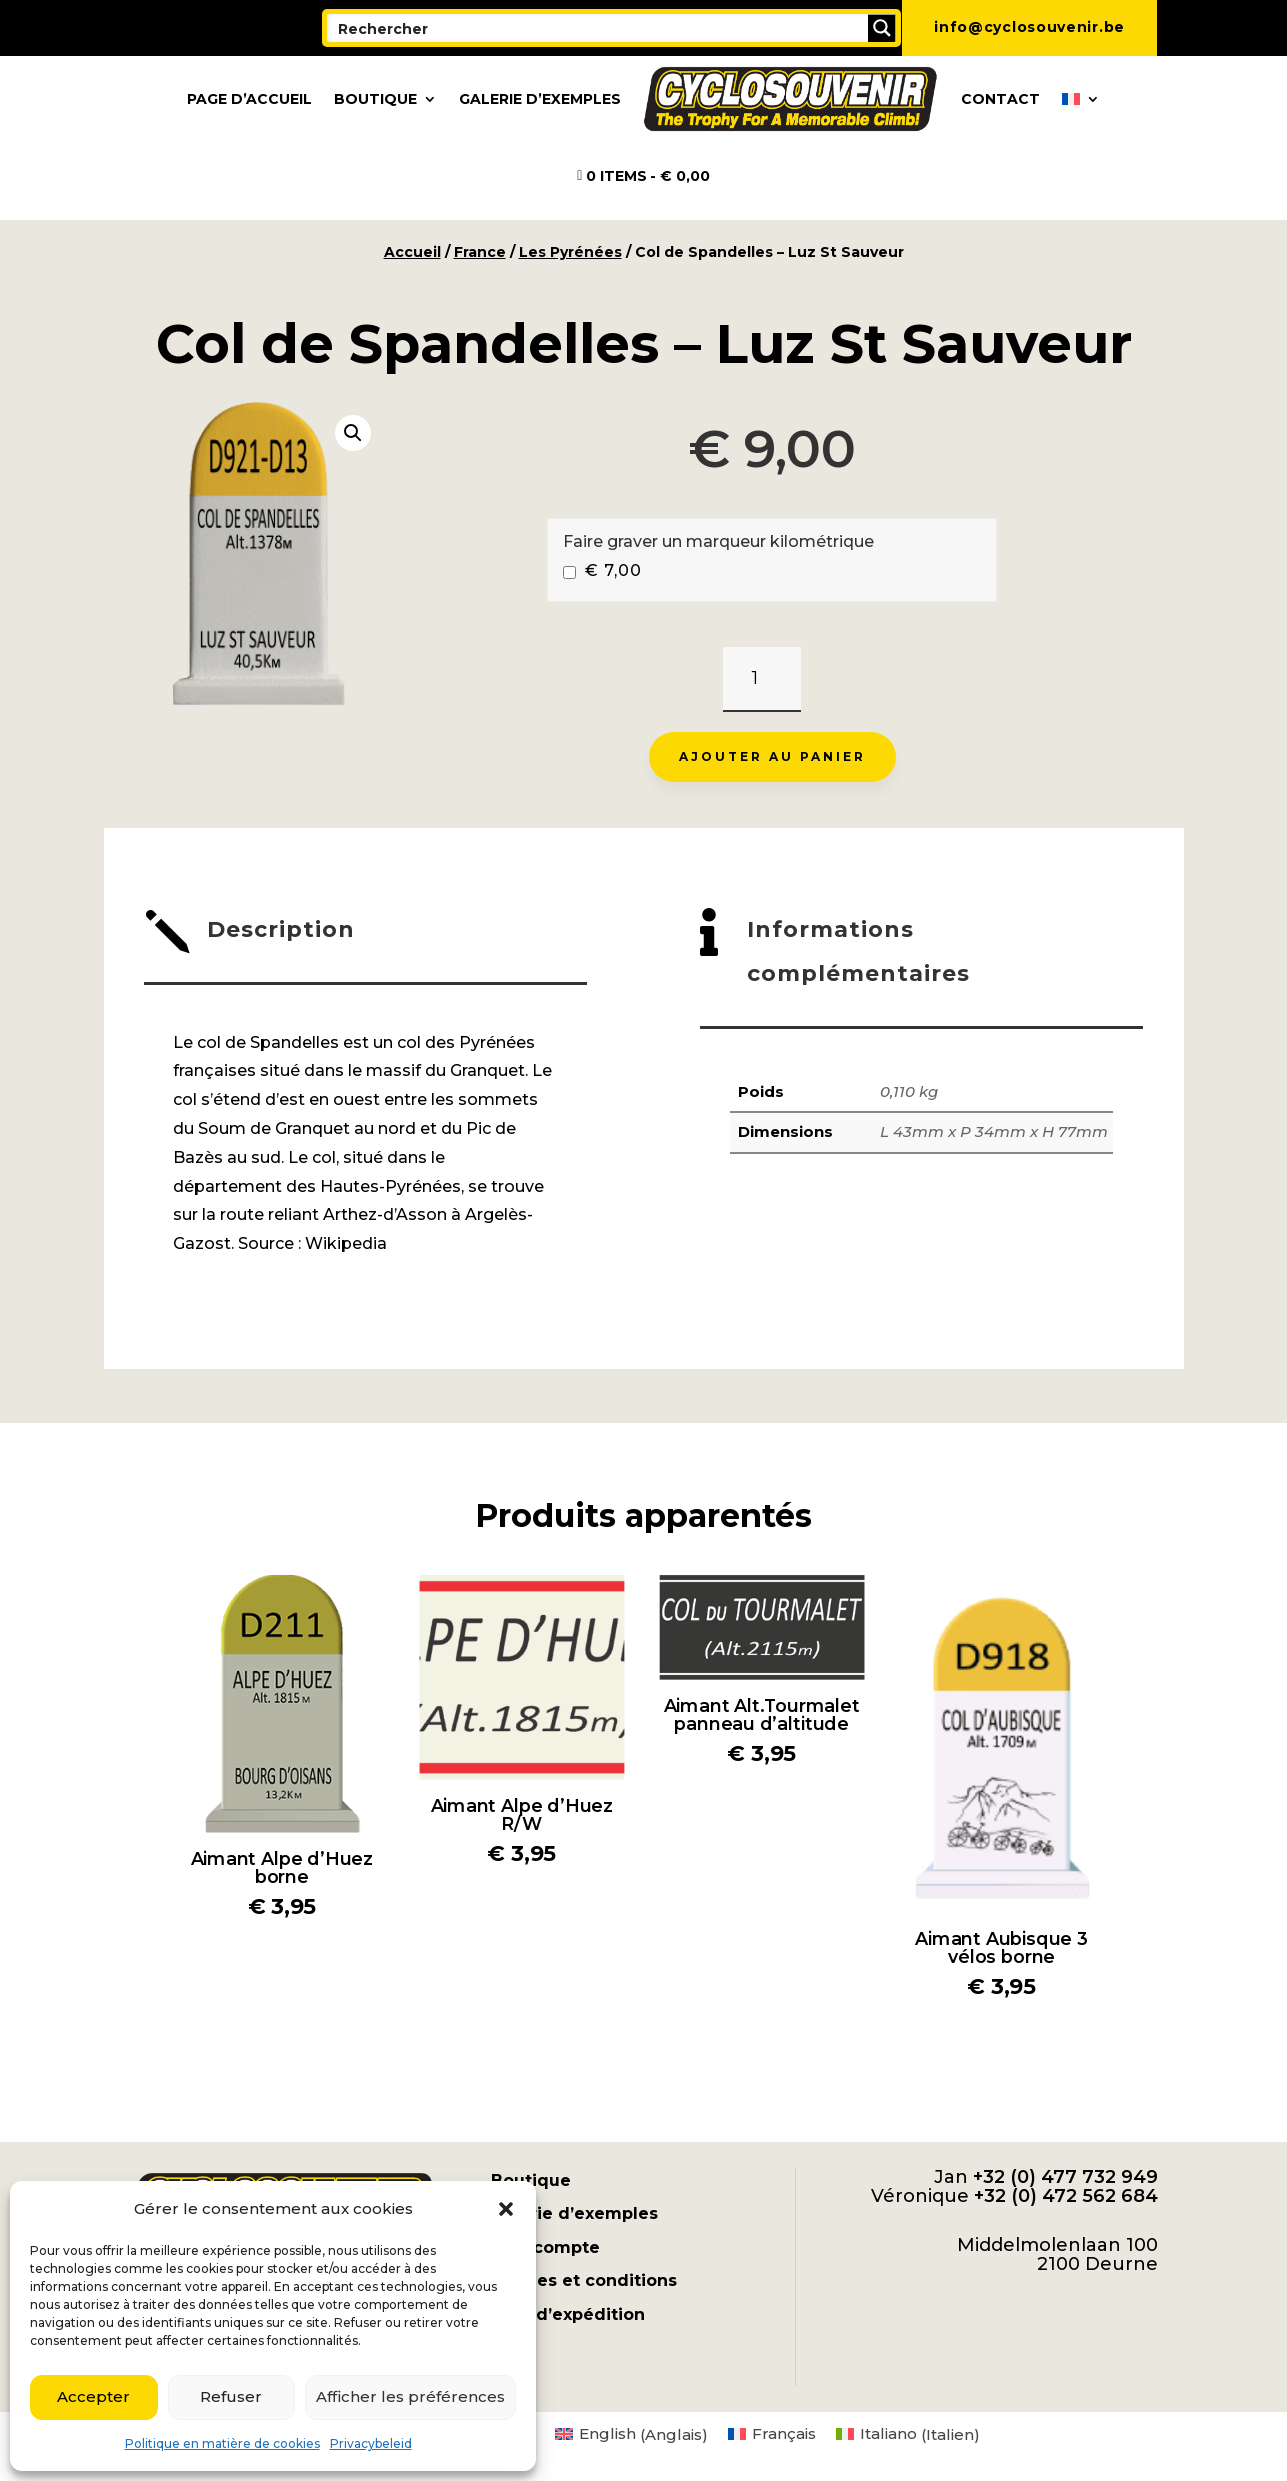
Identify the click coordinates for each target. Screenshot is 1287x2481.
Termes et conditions (584, 2280)
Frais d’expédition (568, 2314)
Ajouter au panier (772, 756)
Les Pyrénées (570, 252)
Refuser (231, 2396)
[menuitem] (1081, 99)
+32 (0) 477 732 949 (1065, 2177)
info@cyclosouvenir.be (1029, 27)
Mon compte (545, 2247)
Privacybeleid (371, 2443)
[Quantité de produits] (761, 679)
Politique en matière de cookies (222, 2443)
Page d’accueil (249, 99)
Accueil (412, 252)
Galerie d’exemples (540, 99)
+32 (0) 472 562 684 (1066, 2196)
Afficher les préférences (410, 2396)
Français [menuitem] (784, 2433)
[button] (506, 2209)
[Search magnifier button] (882, 28)
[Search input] (598, 28)
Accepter (93, 2396)
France (480, 252)
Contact (1000, 99)
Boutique (375, 99)
